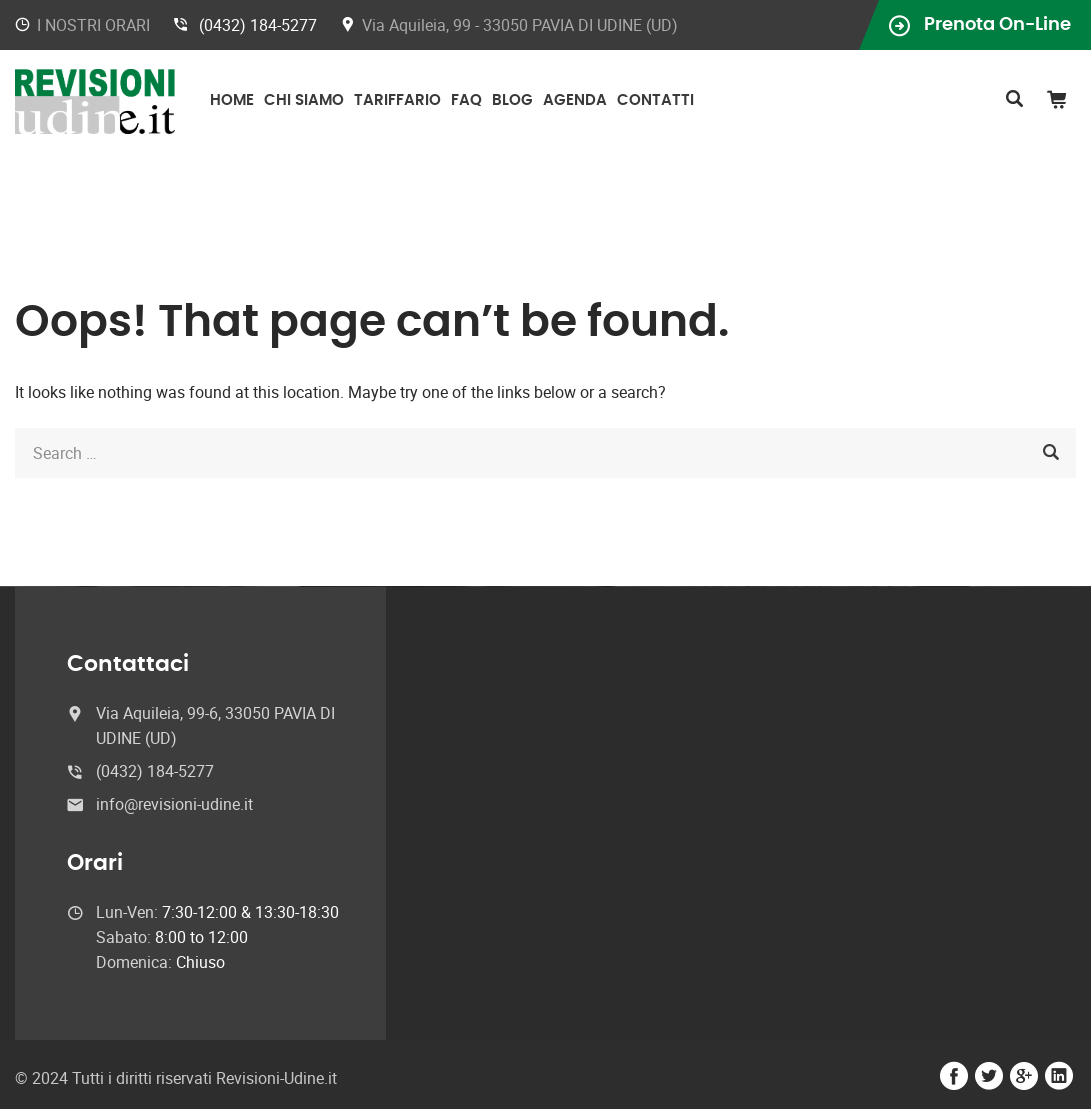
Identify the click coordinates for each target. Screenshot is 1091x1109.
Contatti (655, 100)
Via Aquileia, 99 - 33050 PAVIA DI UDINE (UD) (520, 25)
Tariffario (397, 100)
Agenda (575, 100)
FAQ (466, 100)
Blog (512, 100)
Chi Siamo (304, 100)
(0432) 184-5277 (258, 25)
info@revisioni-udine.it (174, 804)
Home (232, 100)
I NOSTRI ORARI (93, 25)
